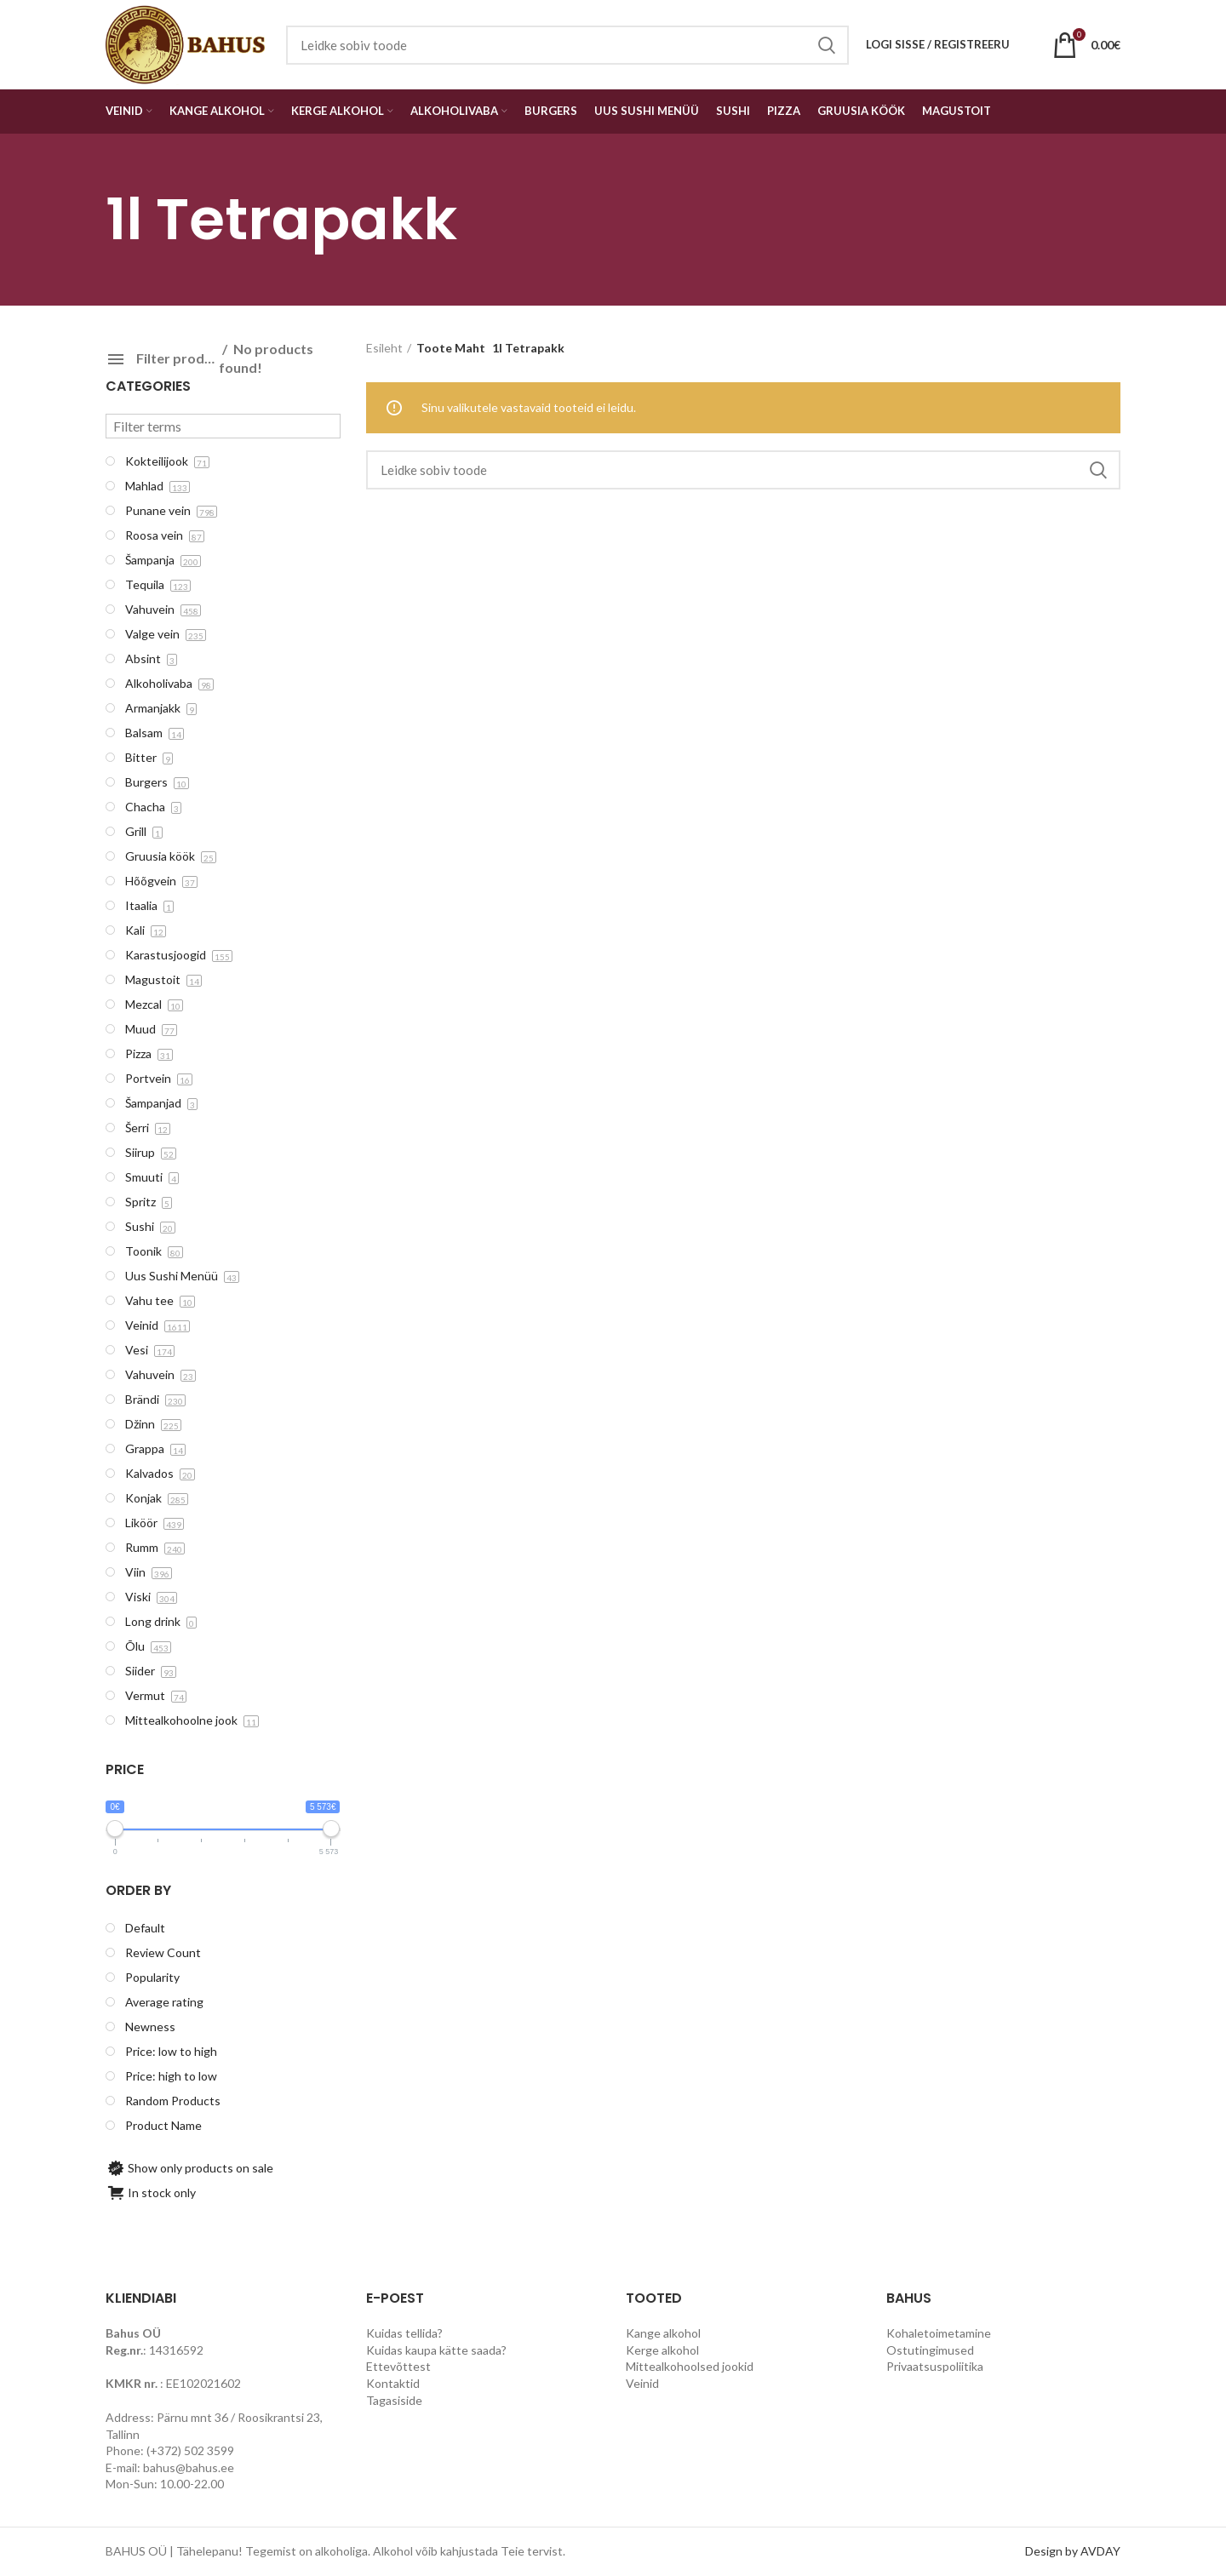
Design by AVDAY (1072, 2551)
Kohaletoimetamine (938, 2333)
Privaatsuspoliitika (934, 2366)
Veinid (642, 2383)
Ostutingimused (930, 2350)
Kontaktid (393, 2383)
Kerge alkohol (662, 2350)
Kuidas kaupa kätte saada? (436, 2350)
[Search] (743, 469)
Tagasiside (394, 2400)
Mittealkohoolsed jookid (689, 2366)
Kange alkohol (663, 2333)
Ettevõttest (398, 2366)
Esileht (384, 348)
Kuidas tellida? (404, 2333)
